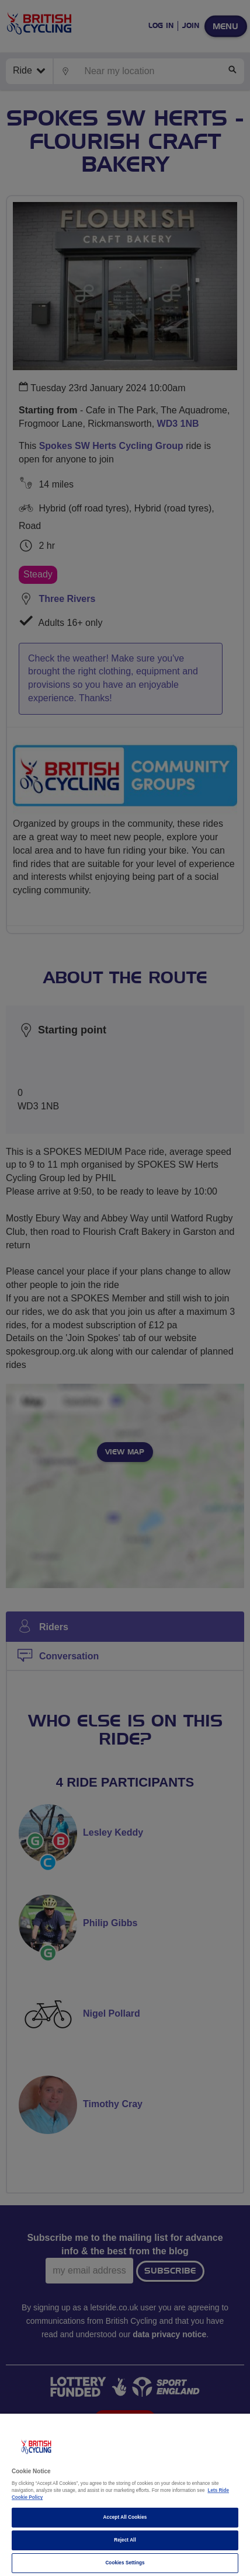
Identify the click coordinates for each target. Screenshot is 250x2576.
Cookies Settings (124, 2562)
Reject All (125, 2540)
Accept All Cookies (125, 2517)
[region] (125, 2495)
